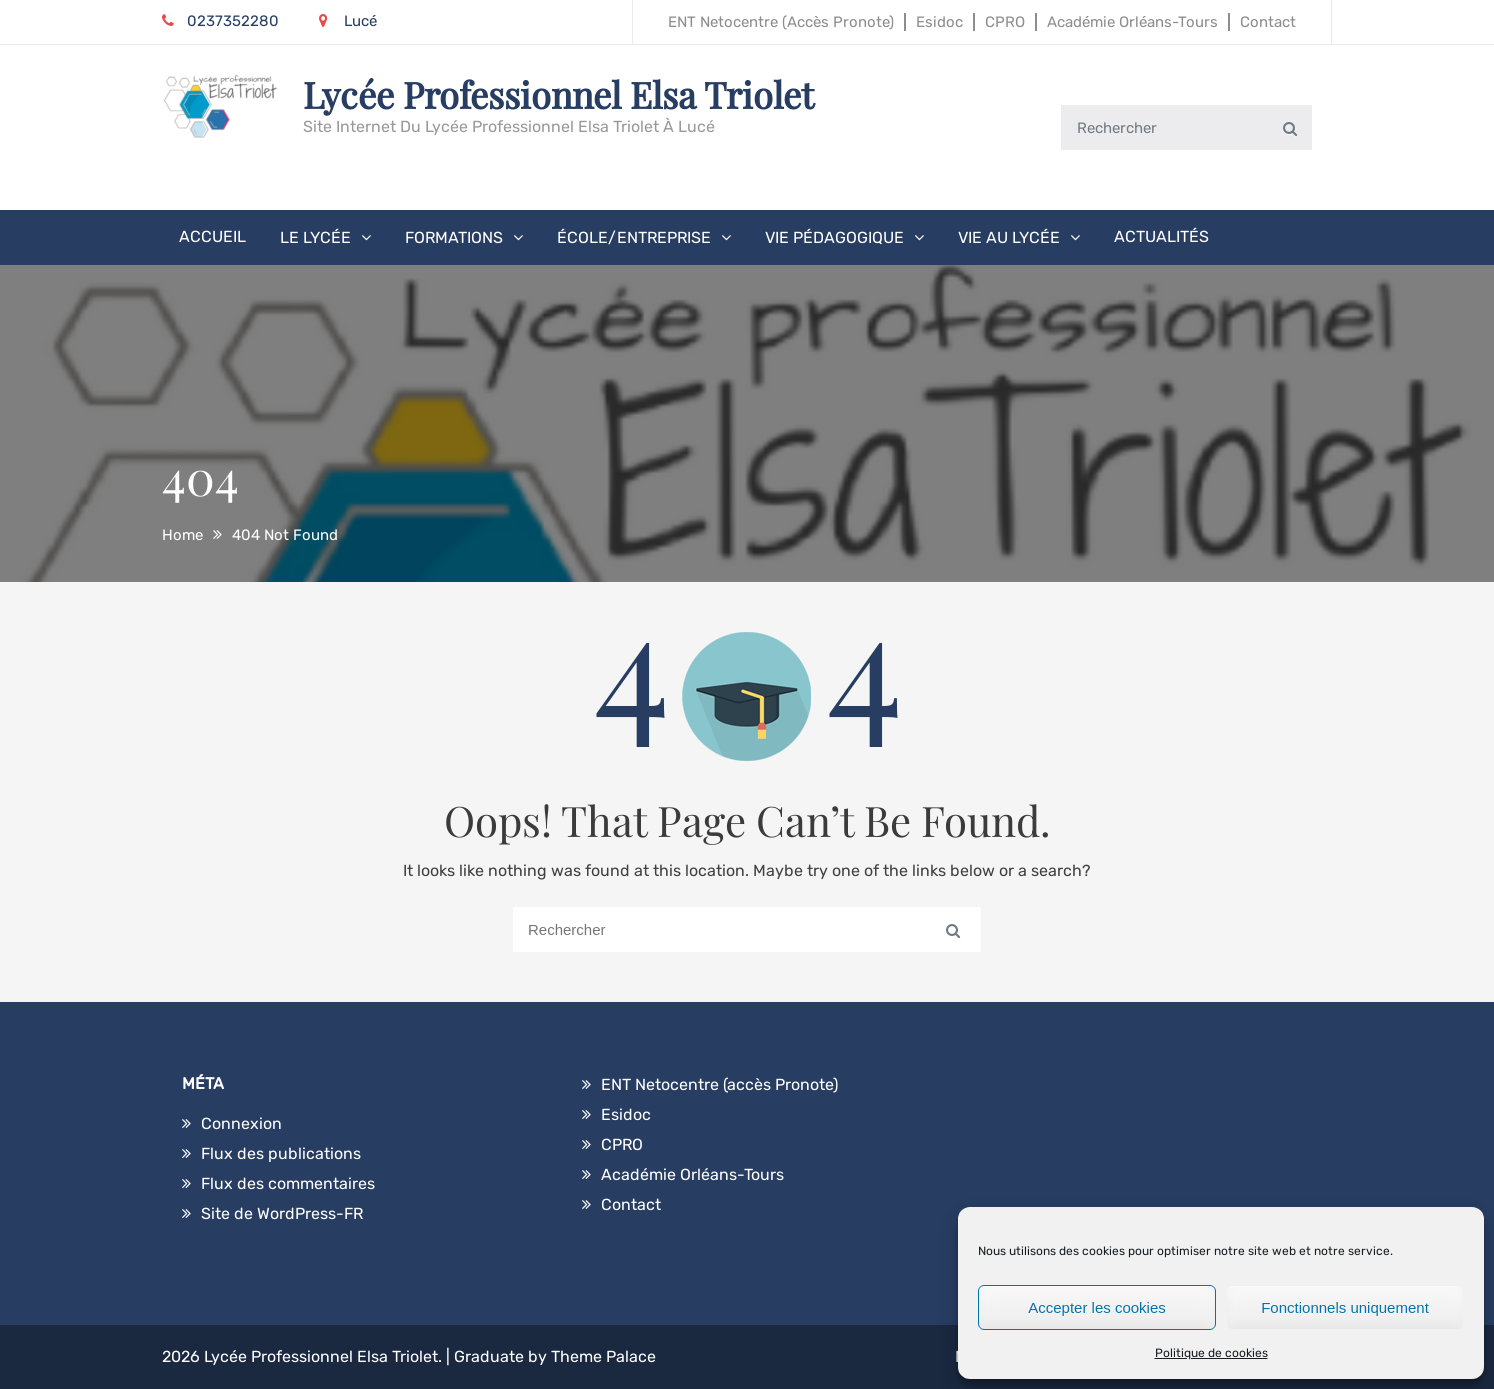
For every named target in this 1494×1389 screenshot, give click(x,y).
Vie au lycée (1009, 237)
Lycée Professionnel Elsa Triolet (558, 94)
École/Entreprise (634, 237)
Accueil (212, 236)
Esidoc (939, 22)
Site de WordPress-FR (282, 1213)
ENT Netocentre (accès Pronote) (781, 22)
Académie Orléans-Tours (1132, 22)
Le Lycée (315, 237)
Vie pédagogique (834, 237)
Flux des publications (281, 1153)
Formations (454, 237)
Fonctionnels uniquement (1345, 1307)
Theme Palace (603, 1356)
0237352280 (220, 21)
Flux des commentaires (288, 1183)
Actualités (1161, 236)
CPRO (1005, 22)
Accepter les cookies (1097, 1307)
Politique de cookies (1211, 1353)
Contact (1268, 22)
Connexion (241, 1123)
